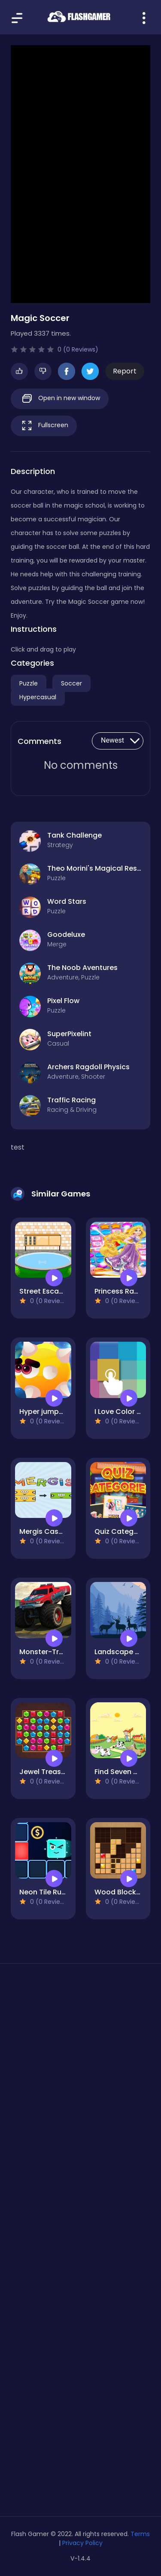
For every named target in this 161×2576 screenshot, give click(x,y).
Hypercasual (37, 697)
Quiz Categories (122, 1531)
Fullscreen (43, 425)
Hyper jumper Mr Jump (58, 1411)
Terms (140, 2534)
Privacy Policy (82, 2543)
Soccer (71, 683)
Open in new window (59, 398)
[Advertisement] (80, 2071)
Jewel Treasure (45, 1772)
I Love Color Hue (122, 1411)
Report (125, 371)
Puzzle (28, 683)
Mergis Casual (44, 1531)
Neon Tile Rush (44, 1892)
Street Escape (43, 1291)
